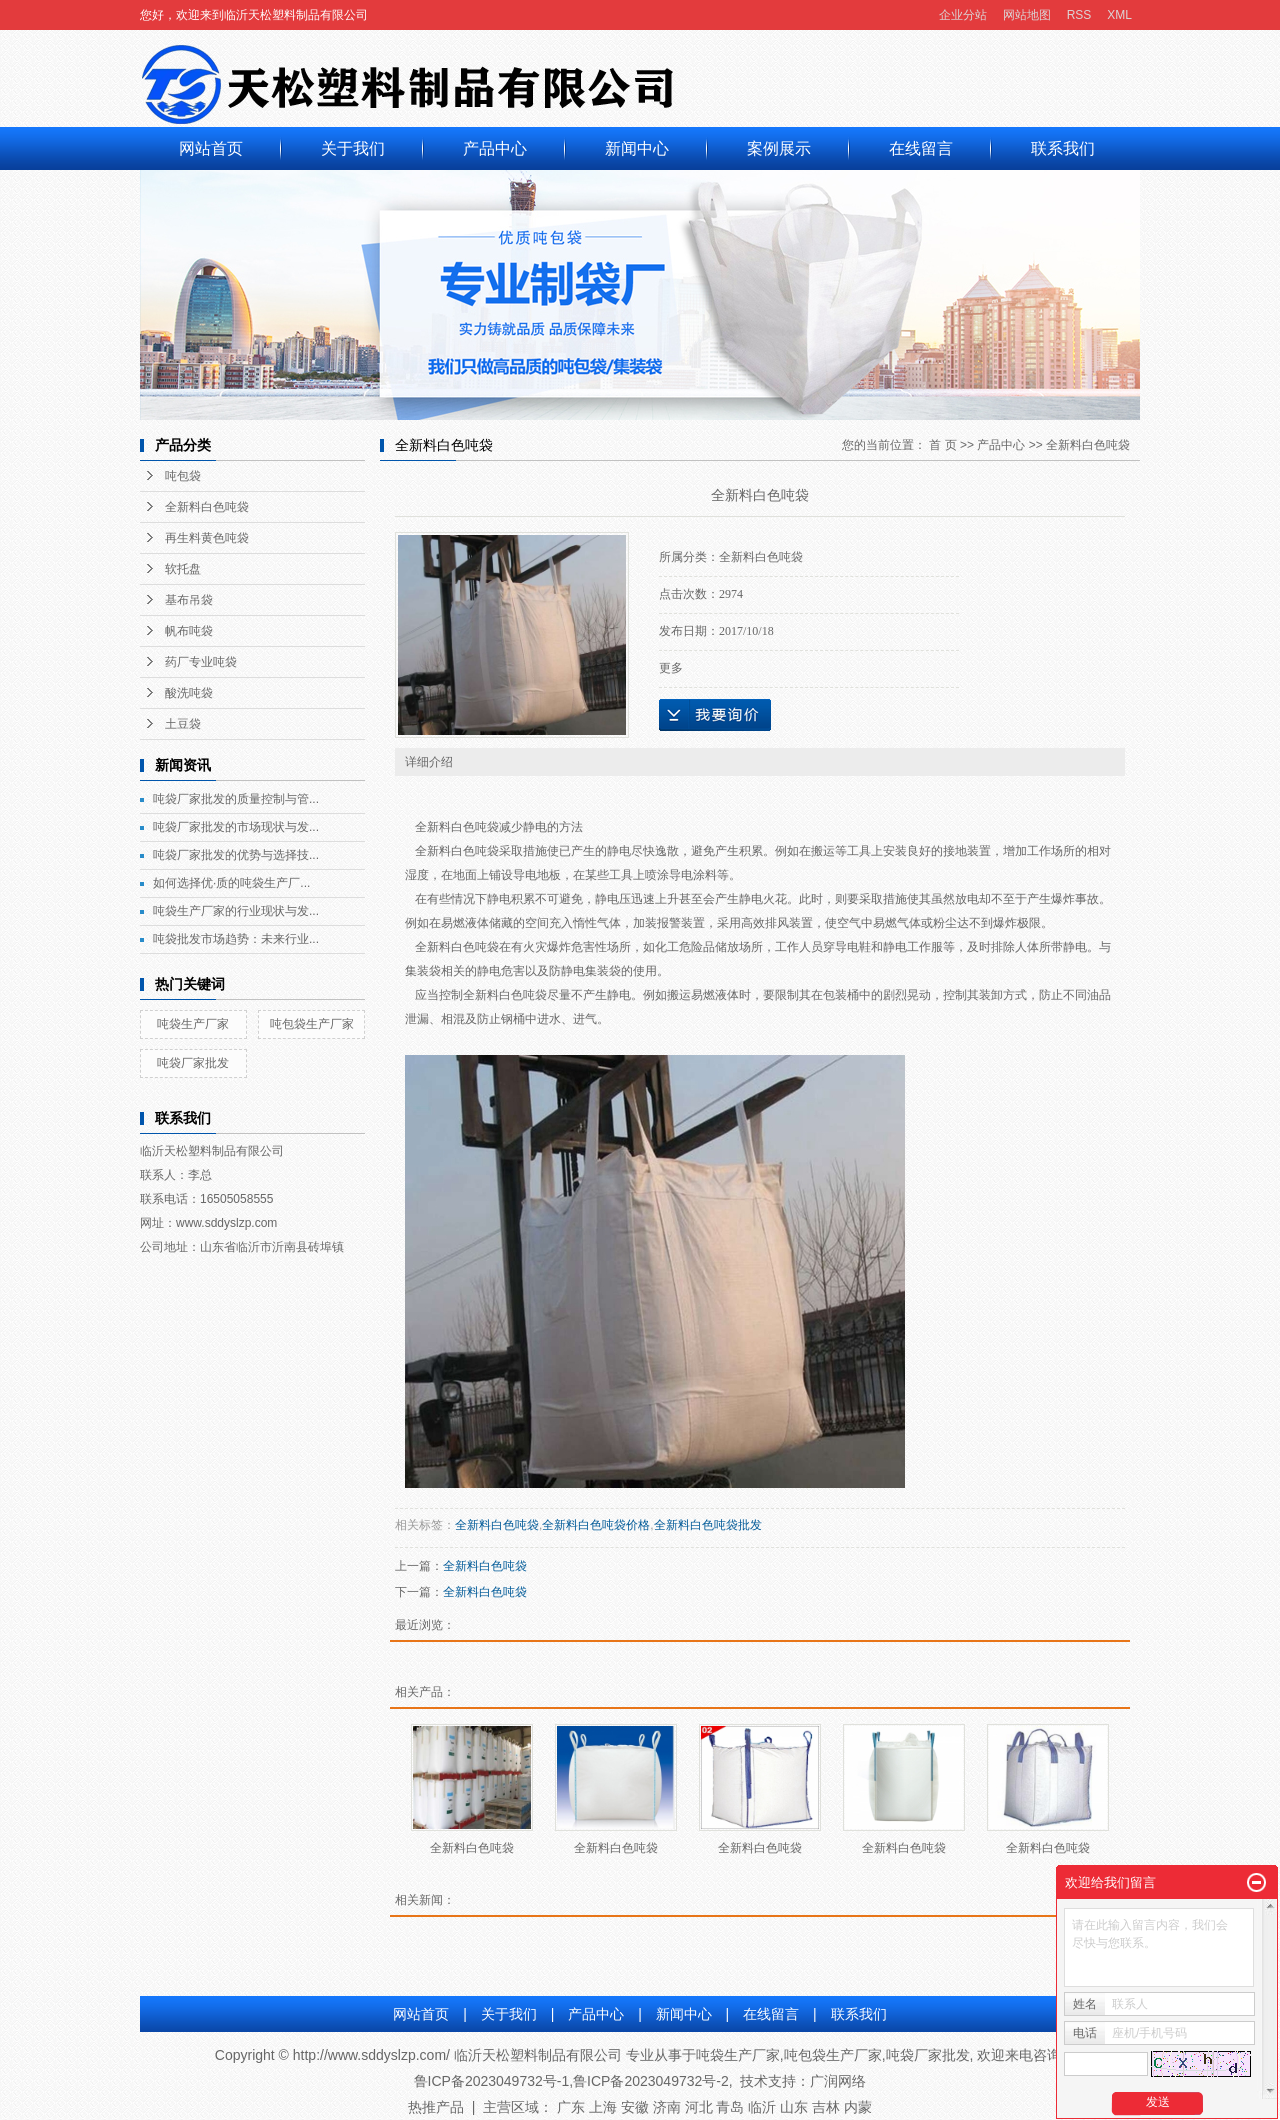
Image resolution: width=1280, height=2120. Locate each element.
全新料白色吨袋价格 (596, 1525)
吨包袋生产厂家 (312, 1024)
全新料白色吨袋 (207, 507)
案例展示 (779, 148)
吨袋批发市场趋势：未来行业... (236, 939)
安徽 (635, 2107)
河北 (699, 2107)
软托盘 (183, 569)
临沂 (762, 2107)
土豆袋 (183, 724)
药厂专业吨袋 (201, 662)
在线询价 (715, 715)
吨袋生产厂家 (193, 1024)
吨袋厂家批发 (193, 1063)
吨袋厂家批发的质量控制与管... (236, 799)
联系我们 (1063, 148)
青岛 (730, 2107)
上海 (603, 2107)
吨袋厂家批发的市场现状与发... (236, 827)
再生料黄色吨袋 (207, 538)
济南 (667, 2107)
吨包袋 (183, 476)
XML (1119, 15)
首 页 (942, 445)
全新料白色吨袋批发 (708, 1525)
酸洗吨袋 (189, 693)
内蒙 (858, 2107)
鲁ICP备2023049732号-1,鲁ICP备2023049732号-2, (573, 2081)
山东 (794, 2107)
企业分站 (963, 15)
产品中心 (495, 148)
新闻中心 (637, 148)
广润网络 (838, 2081)
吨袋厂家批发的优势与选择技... (236, 855)
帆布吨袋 (189, 631)
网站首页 (211, 148)
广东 (571, 2107)
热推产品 (436, 2107)
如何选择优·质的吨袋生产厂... (231, 883)
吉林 (826, 2107)
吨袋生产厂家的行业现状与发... (236, 911)
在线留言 (921, 148)
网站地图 (1027, 15)
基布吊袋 (189, 600)
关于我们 (353, 148)
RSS (1079, 15)
